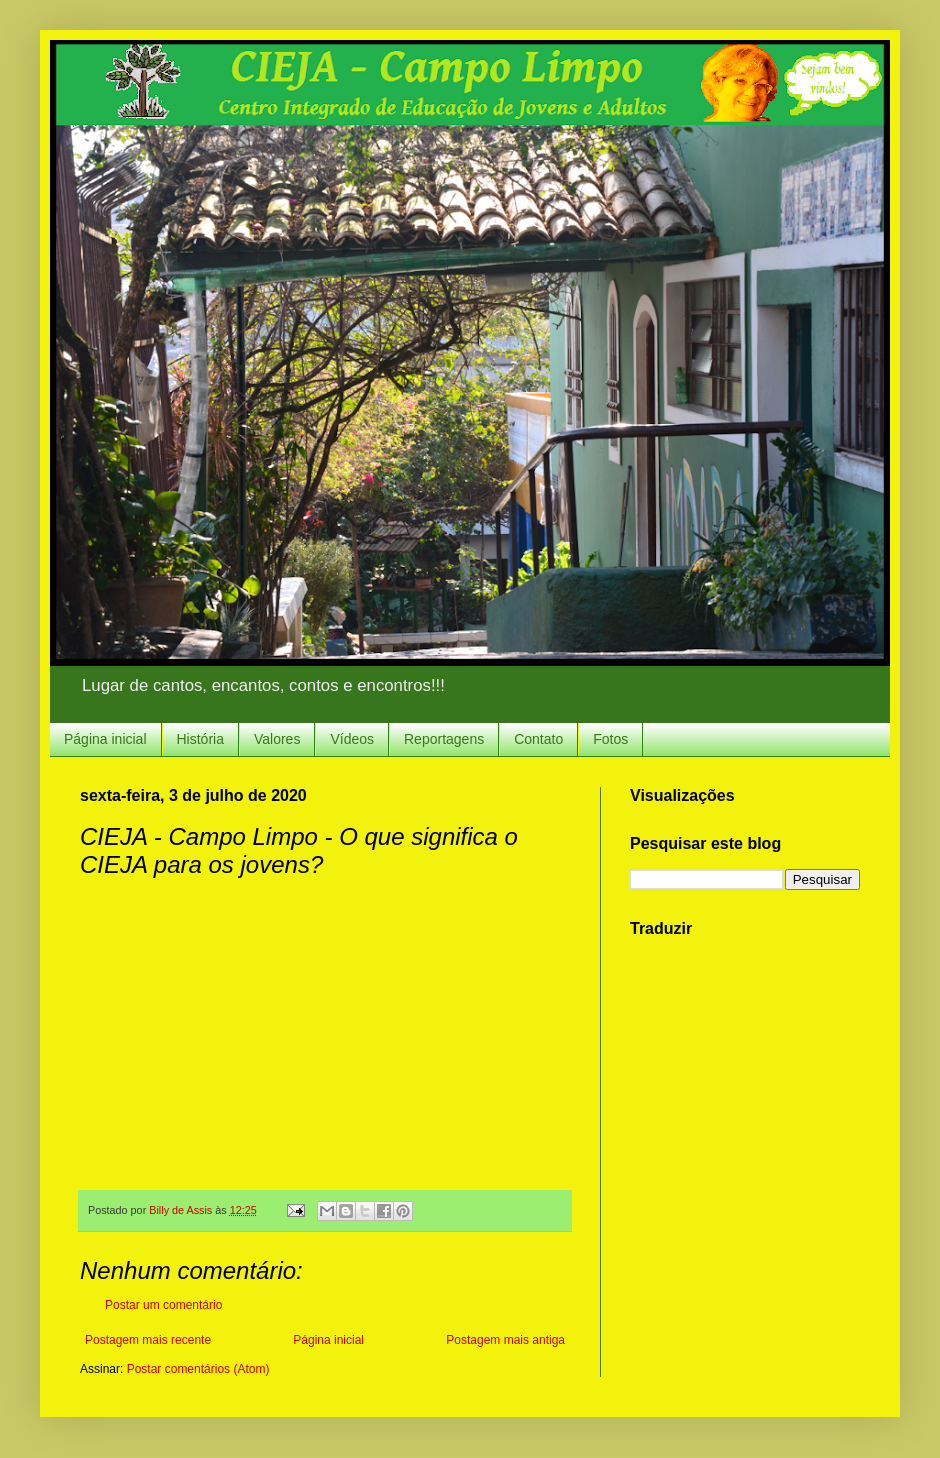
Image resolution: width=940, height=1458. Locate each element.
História (200, 739)
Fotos (610, 739)
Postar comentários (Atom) (198, 1369)
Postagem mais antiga (505, 1340)
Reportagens (444, 739)
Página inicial (105, 739)
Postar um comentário (163, 1305)
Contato (538, 739)
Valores (277, 739)
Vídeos (352, 739)
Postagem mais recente (148, 1340)
